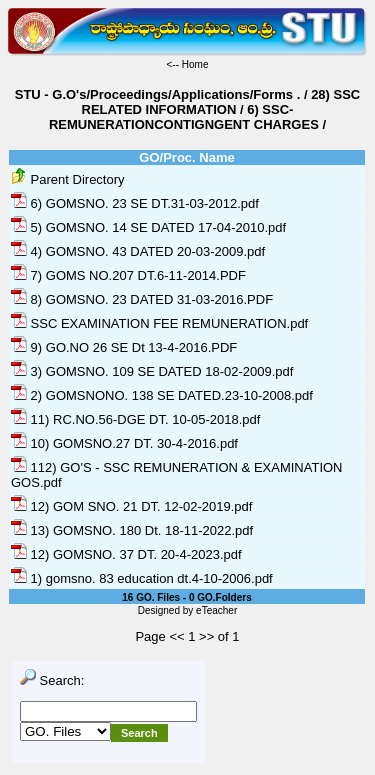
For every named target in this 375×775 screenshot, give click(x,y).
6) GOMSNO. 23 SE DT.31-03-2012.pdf (135, 203)
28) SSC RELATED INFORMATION (221, 102)
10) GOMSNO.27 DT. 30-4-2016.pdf (124, 443)
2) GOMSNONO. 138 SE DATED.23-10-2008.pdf (162, 395)
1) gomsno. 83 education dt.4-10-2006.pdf (142, 578)
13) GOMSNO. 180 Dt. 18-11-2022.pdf (132, 530)
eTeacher (216, 610)
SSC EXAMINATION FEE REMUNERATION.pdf (159, 323)
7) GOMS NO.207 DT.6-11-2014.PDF (128, 275)
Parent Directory (68, 179)
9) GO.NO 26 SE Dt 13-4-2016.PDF (124, 347)
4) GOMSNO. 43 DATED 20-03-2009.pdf (138, 251)
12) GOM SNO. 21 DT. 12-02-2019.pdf (131, 506)
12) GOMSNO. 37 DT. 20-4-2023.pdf (126, 554)
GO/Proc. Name (186, 157)
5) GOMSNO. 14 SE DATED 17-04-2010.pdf (148, 227)
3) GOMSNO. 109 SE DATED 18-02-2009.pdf (152, 371)
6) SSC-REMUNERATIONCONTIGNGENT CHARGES (184, 117)
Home (195, 64)
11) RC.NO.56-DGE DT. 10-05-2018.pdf (135, 419)
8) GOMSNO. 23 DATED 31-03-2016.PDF (142, 299)
